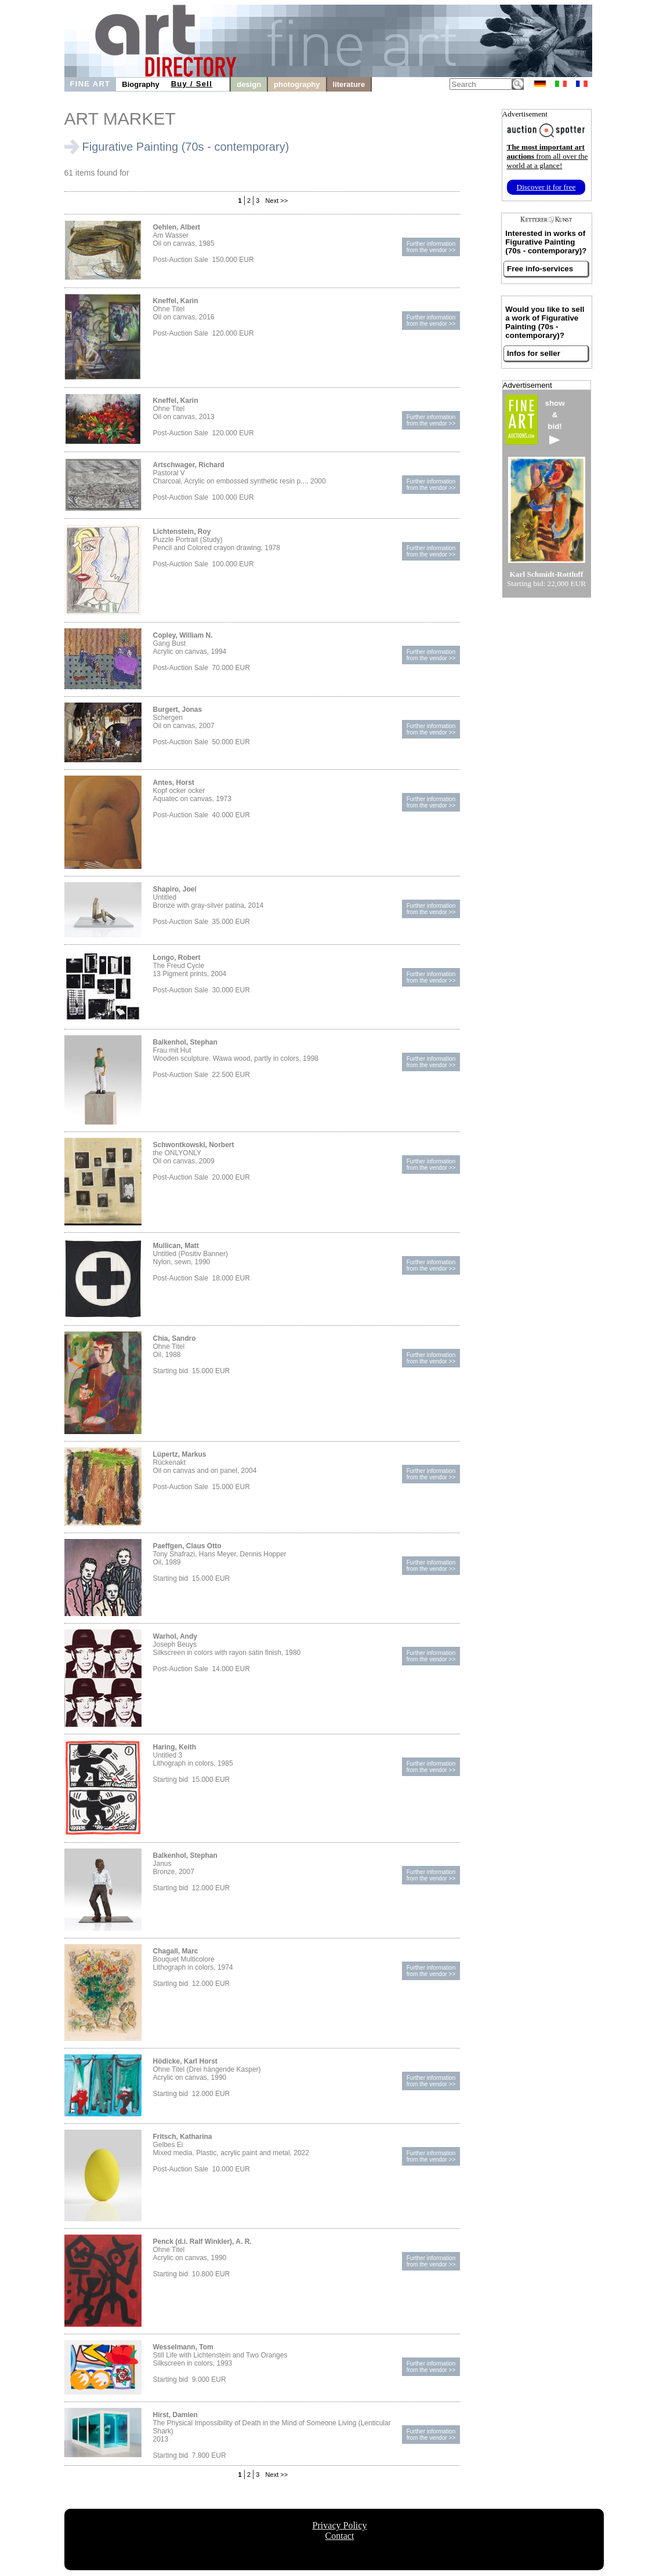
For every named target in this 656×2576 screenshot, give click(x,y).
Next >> (276, 200)
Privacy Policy (340, 2525)
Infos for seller (533, 353)
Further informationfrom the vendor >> (431, 247)
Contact (339, 2536)
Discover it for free (546, 187)
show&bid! (555, 422)
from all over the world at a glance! (547, 156)
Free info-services (540, 268)
